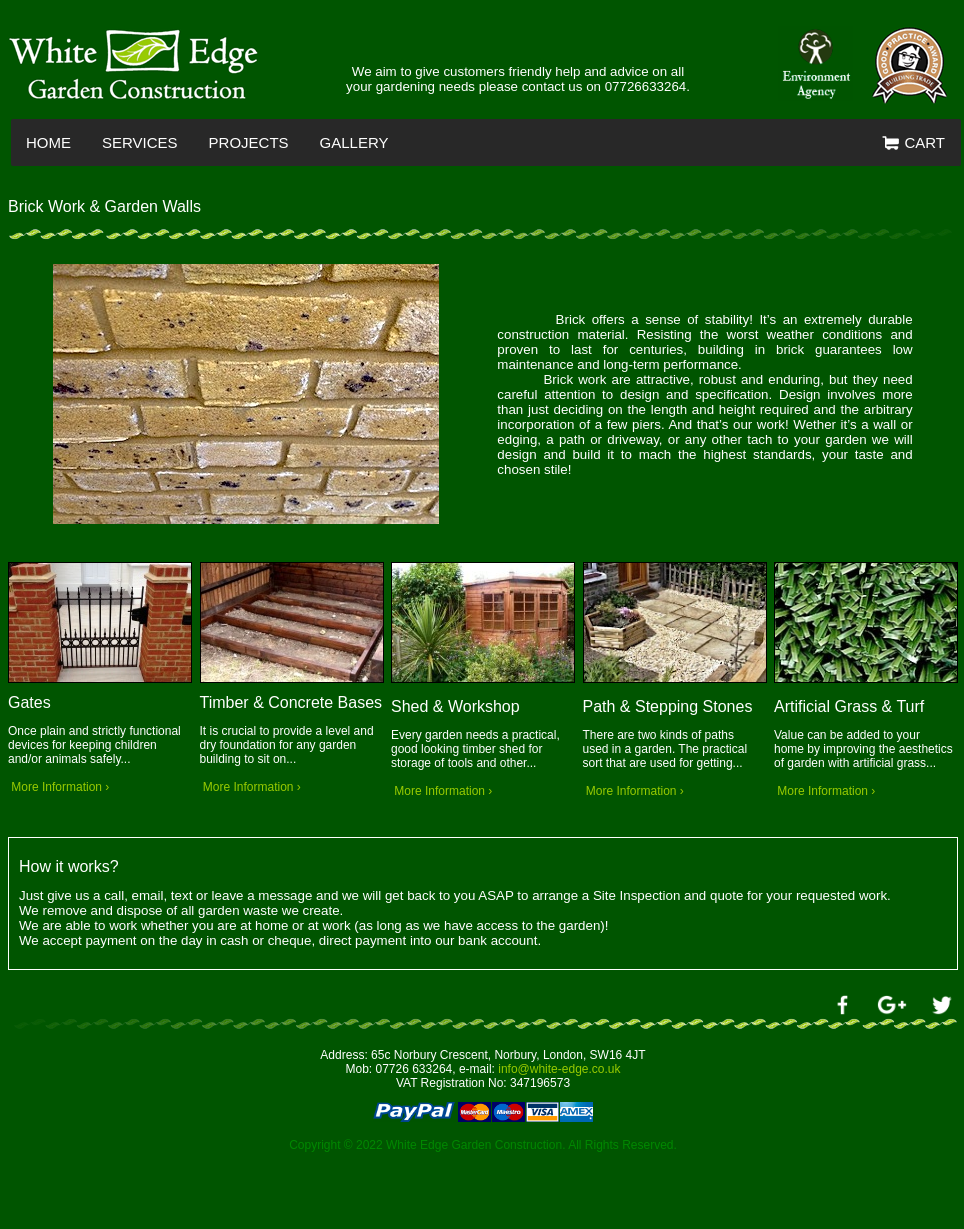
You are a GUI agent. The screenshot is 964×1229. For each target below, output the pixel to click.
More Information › (58, 787)
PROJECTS (249, 142)
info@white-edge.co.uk (559, 1069)
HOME (48, 142)
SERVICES (140, 142)
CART (913, 143)
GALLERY (354, 142)
